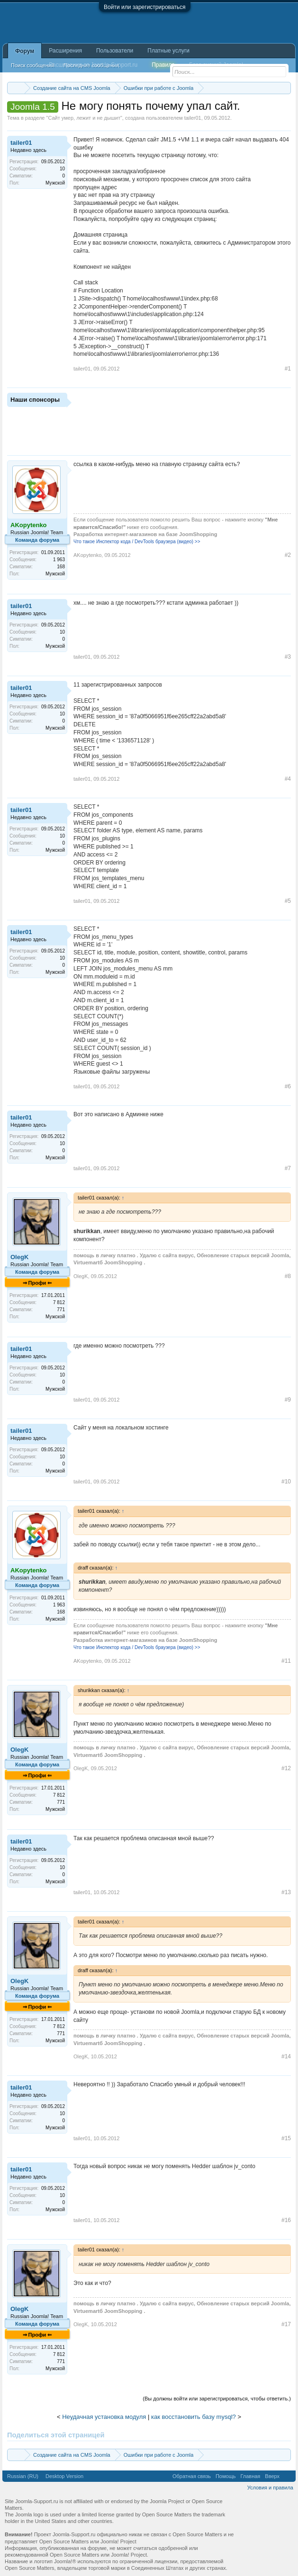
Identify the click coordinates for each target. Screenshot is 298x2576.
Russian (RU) (22, 2476)
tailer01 (192, 118)
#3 (288, 656)
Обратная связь (191, 2476)
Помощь (226, 2476)
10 (62, 168)
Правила (163, 65)
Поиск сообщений (32, 65)
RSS (287, 2476)
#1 (288, 368)
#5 (288, 901)
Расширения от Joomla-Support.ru (93, 65)
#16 (286, 2220)
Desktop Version (64, 2476)
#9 (288, 1399)
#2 (288, 555)
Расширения (65, 50)
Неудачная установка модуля (104, 2416)
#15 (286, 2138)
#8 (288, 1276)
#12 (286, 1768)
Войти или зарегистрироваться (144, 7)
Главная (250, 2476)
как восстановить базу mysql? (193, 2416)
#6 (288, 1086)
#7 (288, 1168)
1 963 (59, 559)
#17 (286, 2324)
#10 (286, 1481)
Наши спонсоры (35, 399)
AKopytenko (87, 555)
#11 (286, 1661)
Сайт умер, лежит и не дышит (84, 118)
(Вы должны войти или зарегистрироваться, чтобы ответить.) (217, 2398)
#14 (286, 2056)
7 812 (59, 1302)
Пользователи (114, 50)
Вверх (272, 2476)
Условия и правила (270, 2487)
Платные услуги (168, 50)
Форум (24, 51)
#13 (286, 1892)
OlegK (19, 1257)
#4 (288, 779)
